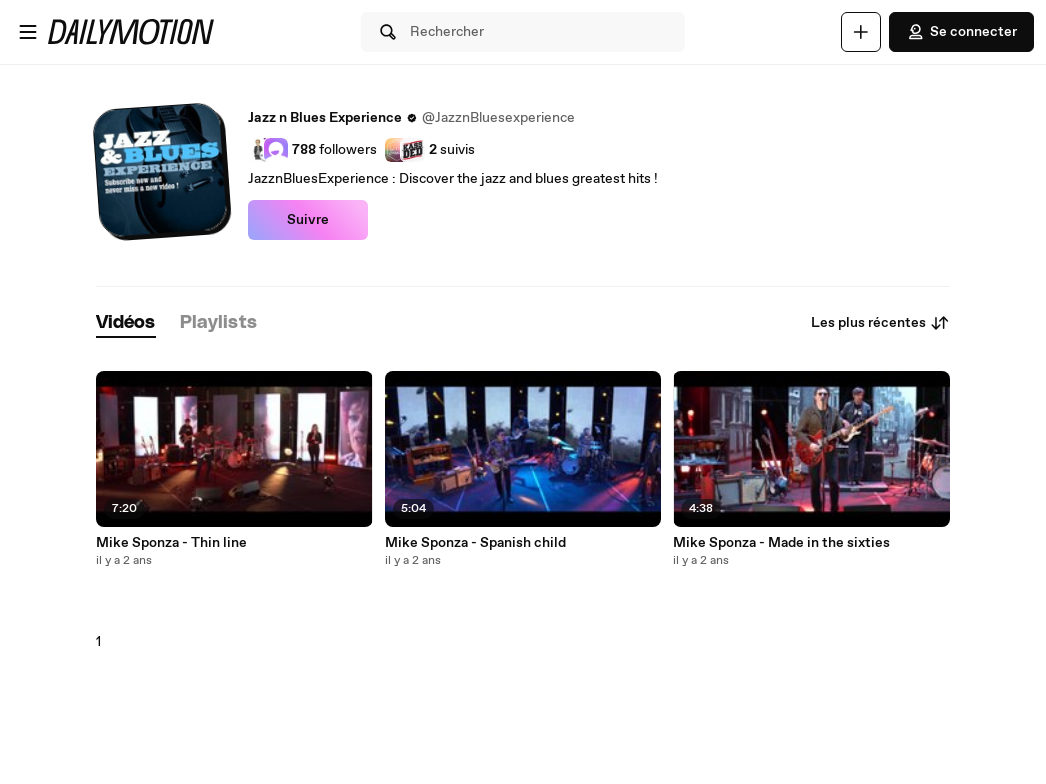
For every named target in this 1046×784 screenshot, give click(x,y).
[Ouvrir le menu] (28, 32)
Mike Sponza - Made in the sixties (781, 543)
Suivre (308, 220)
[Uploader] (861, 32)
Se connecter (961, 32)
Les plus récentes (880, 323)
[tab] (126, 323)
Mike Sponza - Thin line (171, 543)
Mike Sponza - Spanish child (475, 543)
